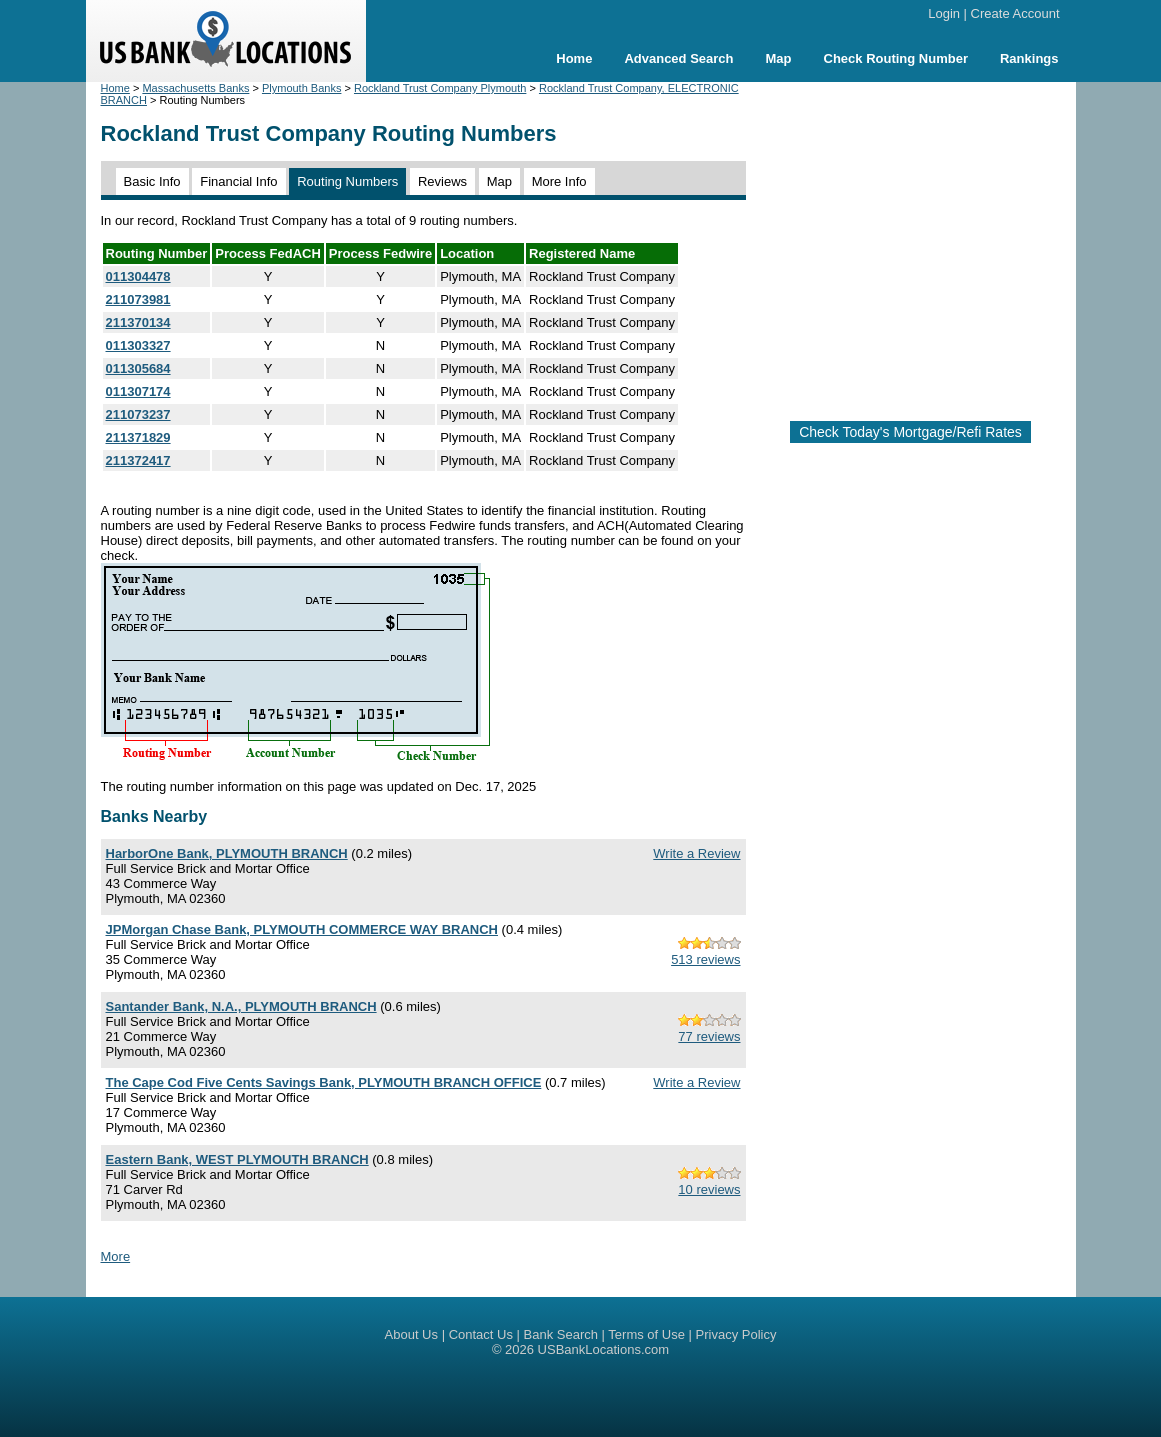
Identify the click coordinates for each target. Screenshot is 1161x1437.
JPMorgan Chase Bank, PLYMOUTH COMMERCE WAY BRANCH (302, 929)
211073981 (138, 299)
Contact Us (481, 1334)
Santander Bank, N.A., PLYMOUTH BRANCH (241, 1006)
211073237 (138, 414)
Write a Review (696, 853)
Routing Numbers (347, 181)
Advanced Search (678, 58)
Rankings (1029, 58)
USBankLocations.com (604, 1349)
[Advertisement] (929, 243)
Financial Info (238, 181)
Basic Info (152, 181)
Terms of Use (646, 1334)
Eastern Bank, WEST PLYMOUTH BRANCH (237, 1159)
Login (944, 13)
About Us (411, 1334)
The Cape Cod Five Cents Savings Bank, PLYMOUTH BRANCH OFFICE (324, 1082)
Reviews (442, 181)
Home (574, 58)
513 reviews (705, 959)
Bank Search (561, 1334)
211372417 (138, 460)
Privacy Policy (736, 1334)
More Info (559, 181)
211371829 (138, 437)
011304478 (138, 276)
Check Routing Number (896, 58)
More (116, 1256)
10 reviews (709, 1189)
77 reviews (709, 1036)
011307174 (138, 391)
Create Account (1015, 13)
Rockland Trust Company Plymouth (440, 88)
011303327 (138, 345)
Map (779, 58)
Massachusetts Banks (195, 88)
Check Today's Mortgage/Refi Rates (910, 432)
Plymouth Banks (301, 88)
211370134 (138, 322)
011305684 (138, 368)
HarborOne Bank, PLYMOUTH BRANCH (227, 853)
